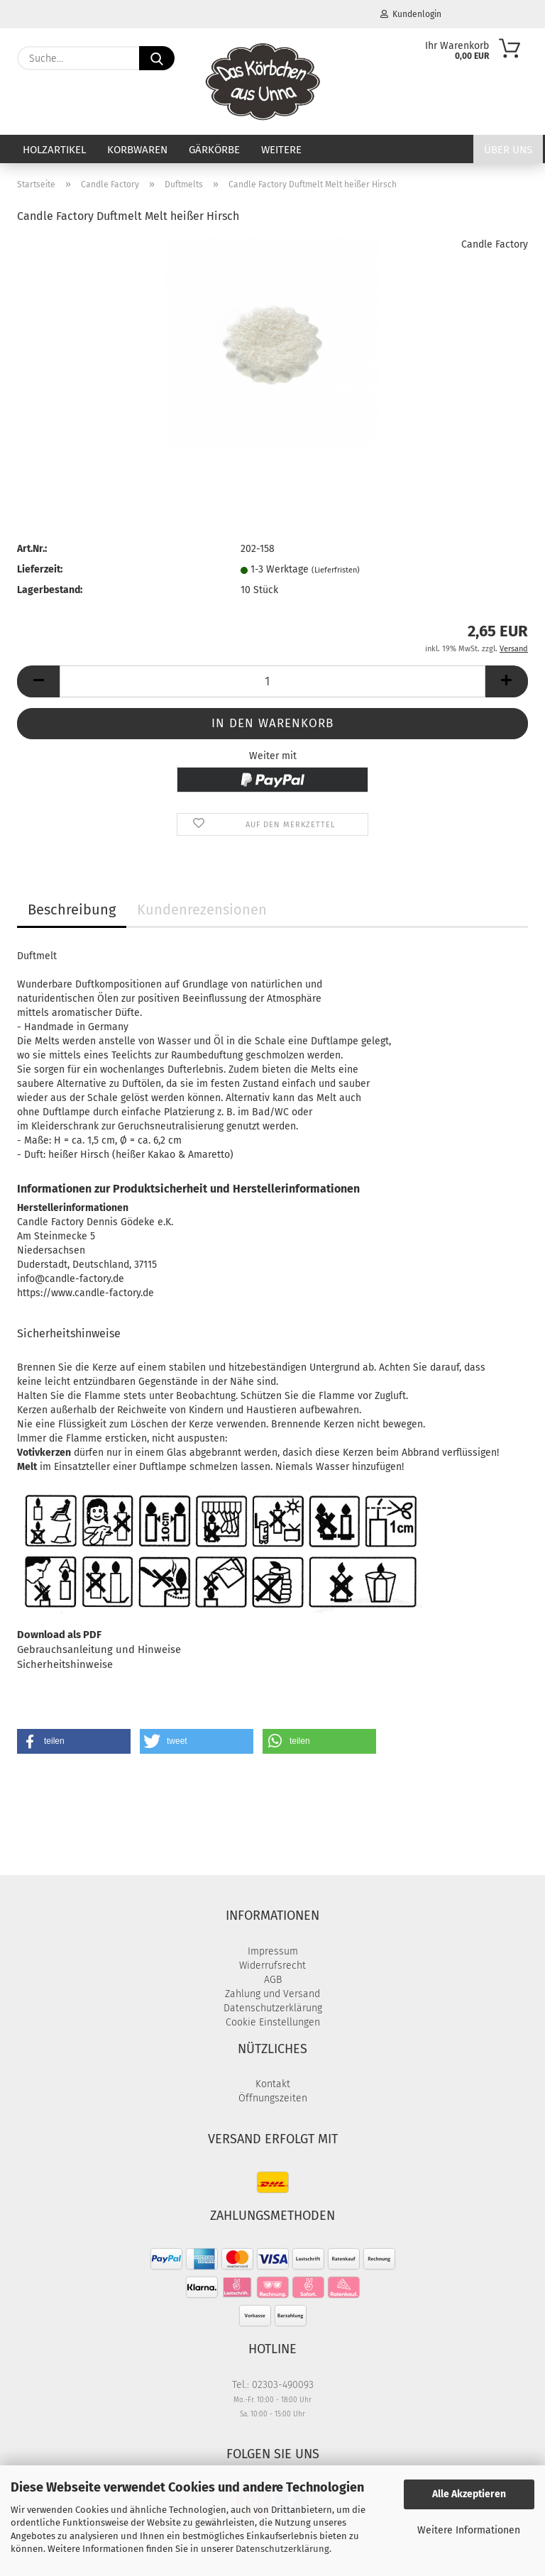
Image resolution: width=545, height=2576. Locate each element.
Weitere (281, 149)
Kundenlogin (410, 14)
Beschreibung (72, 909)
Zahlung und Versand (272, 1994)
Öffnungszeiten (272, 2098)
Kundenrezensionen (202, 909)
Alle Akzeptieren (469, 2494)
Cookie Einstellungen (273, 2022)
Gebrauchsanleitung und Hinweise (99, 1649)
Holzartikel (54, 149)
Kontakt (272, 2084)
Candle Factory (494, 244)
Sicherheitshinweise (65, 1664)
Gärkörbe (214, 149)
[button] (38, 681)
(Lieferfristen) (336, 570)
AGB (273, 1980)
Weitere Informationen (468, 2530)
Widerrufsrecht (272, 1965)
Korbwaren (137, 149)
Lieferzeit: (39, 569)
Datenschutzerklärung (282, 2548)
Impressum (273, 1951)
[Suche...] (157, 58)
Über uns (508, 149)
